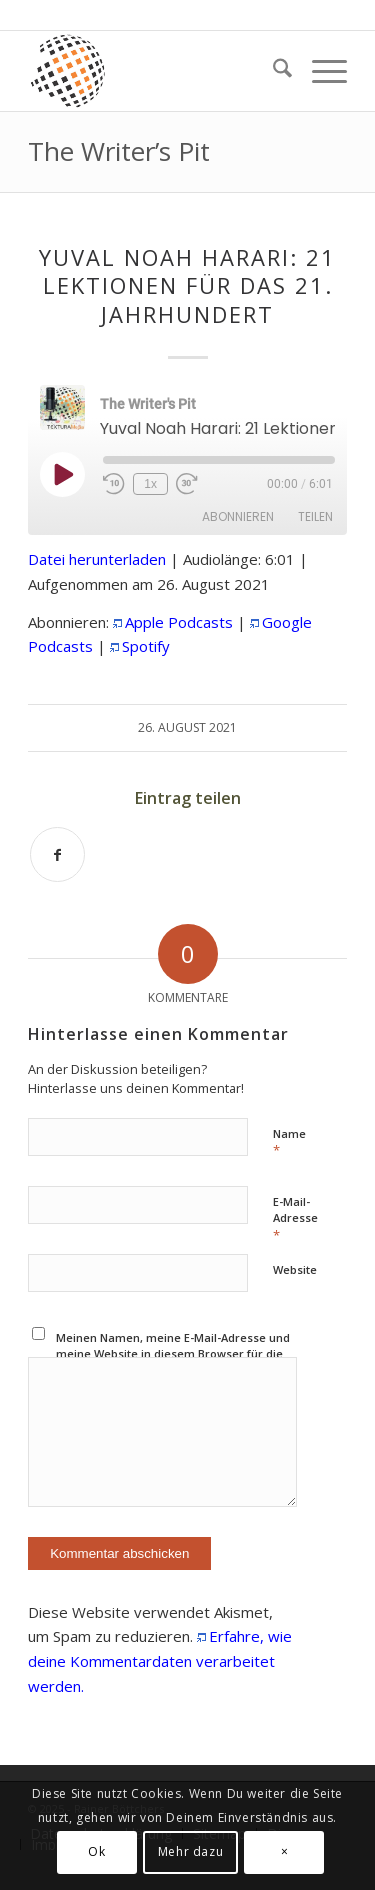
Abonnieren (238, 516)
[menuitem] (272, 71)
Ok (96, 1851)
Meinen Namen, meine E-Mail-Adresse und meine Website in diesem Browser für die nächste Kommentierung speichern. (173, 1354)
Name (289, 1143)
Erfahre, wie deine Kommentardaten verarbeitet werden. (160, 1661)
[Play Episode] (62, 474)
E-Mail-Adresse (295, 1219)
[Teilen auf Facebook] (57, 854)
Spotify (146, 646)
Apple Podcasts (179, 622)
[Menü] (319, 71)
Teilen (315, 516)
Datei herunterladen (97, 559)
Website (295, 1269)
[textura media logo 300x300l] (155, 71)
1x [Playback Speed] (150, 484)
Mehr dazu (190, 1851)
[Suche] (272, 71)
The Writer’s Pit (119, 151)
